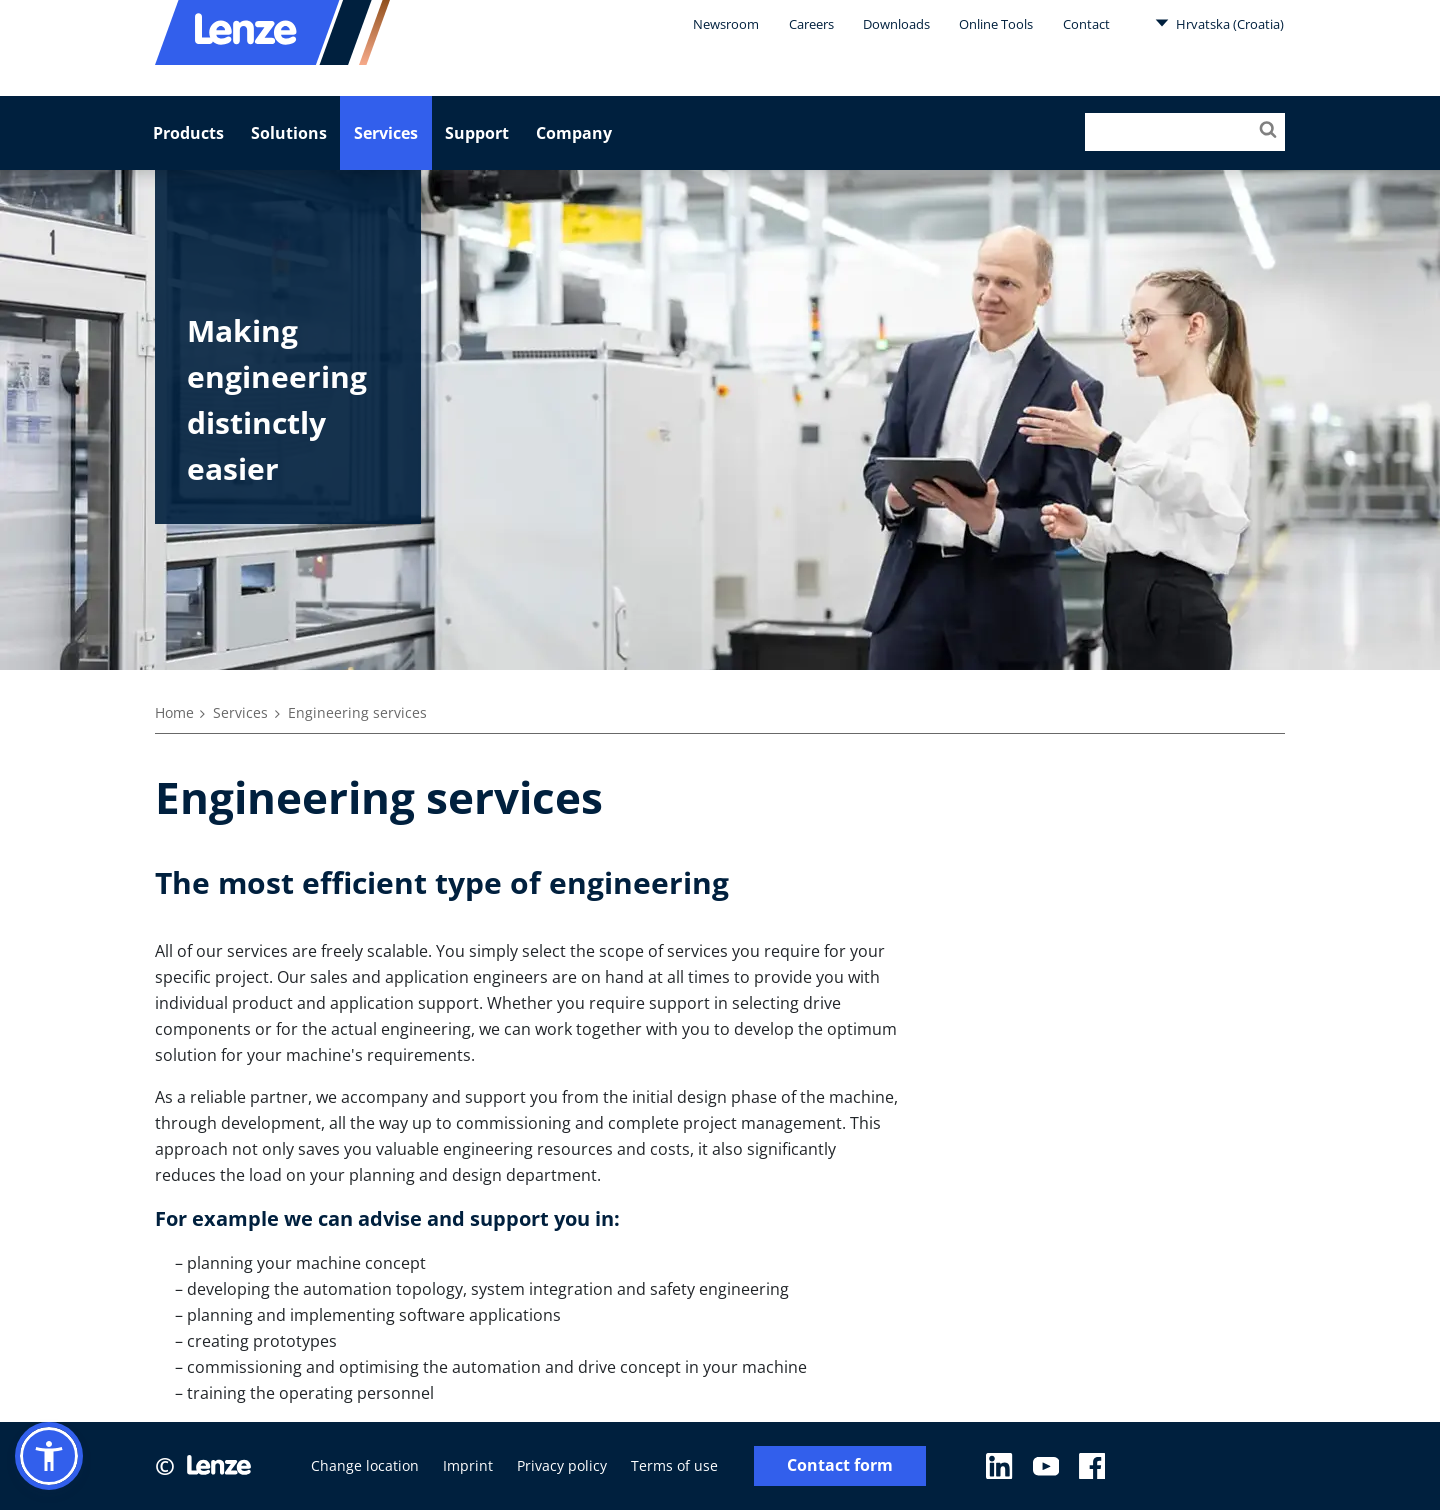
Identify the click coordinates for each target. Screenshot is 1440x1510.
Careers (811, 24)
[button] (49, 1456)
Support (477, 133)
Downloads (896, 24)
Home (174, 712)
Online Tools (996, 24)
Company (574, 133)
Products (188, 133)
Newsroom (726, 24)
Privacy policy (562, 1465)
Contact (1086, 24)
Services (386, 133)
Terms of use (674, 1465)
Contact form (840, 1465)
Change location (365, 1465)
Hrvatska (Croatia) (1219, 23)
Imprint (468, 1465)
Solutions (289, 133)
